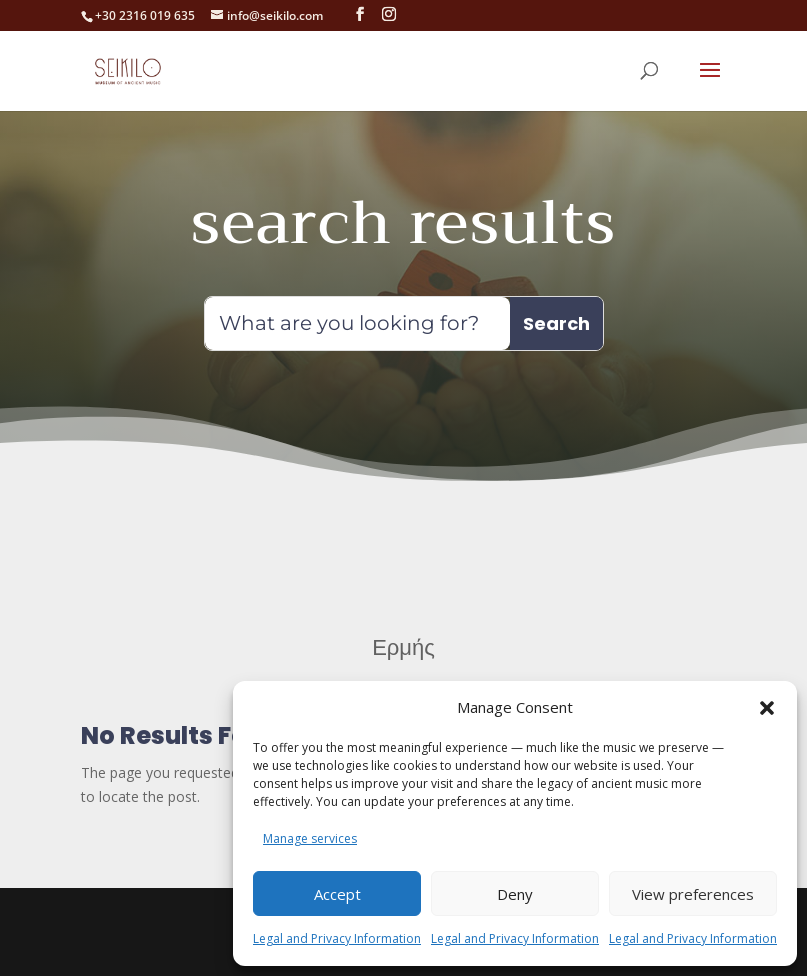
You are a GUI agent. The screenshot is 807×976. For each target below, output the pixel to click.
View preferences (693, 894)
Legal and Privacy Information (337, 938)
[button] (767, 696)
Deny (515, 894)
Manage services (310, 838)
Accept (337, 894)
